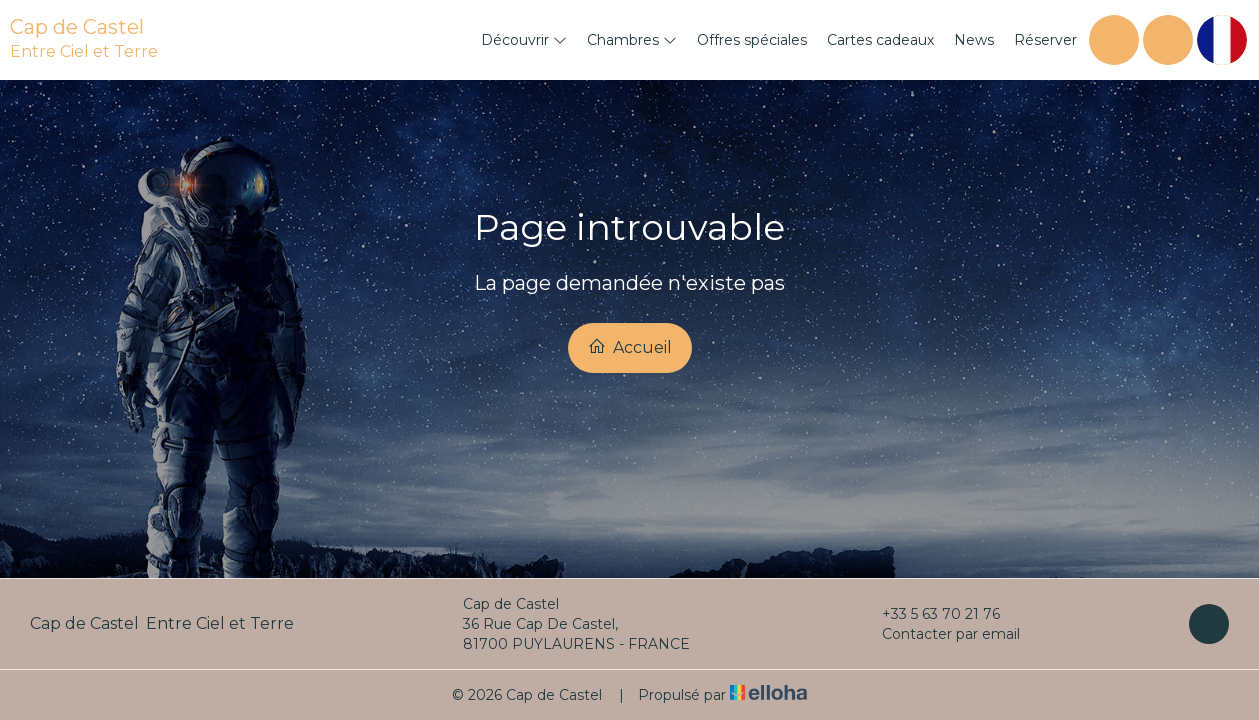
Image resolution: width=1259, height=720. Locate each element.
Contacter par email (939, 634)
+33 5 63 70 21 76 (929, 614)
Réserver (1045, 40)
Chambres (632, 40)
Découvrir (524, 40)
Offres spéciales (752, 40)
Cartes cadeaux (880, 40)
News (974, 40)
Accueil (630, 347)
